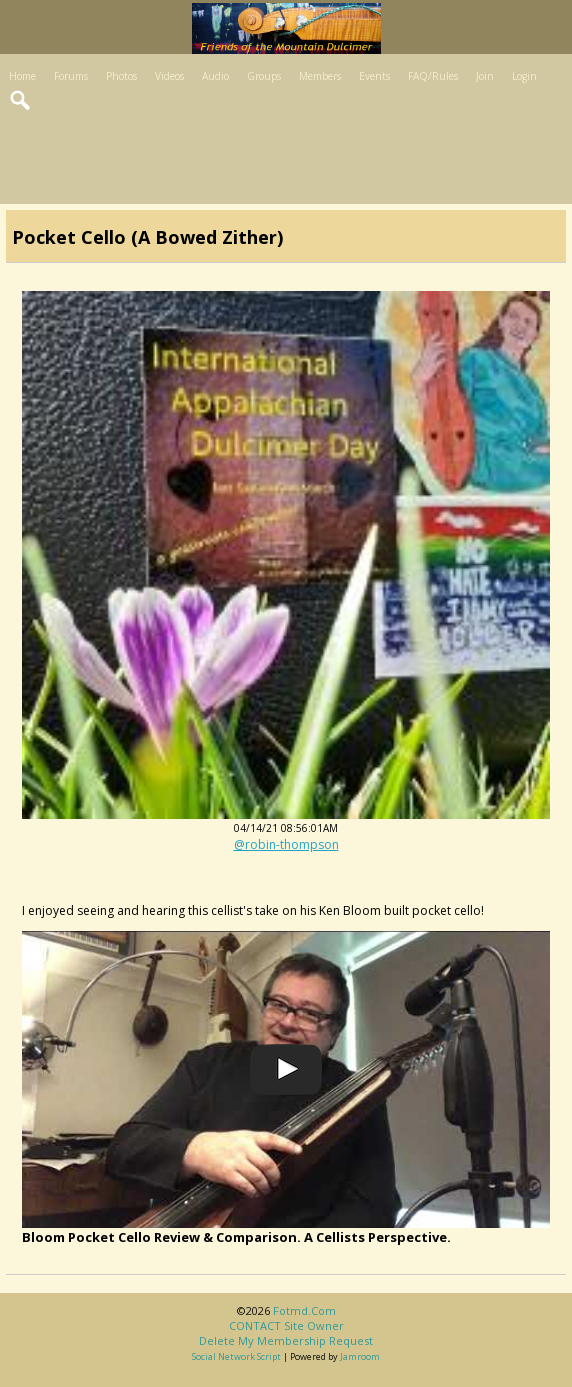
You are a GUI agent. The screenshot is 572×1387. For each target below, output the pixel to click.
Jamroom (360, 1356)
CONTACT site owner (286, 1325)
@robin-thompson (286, 844)
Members (320, 76)
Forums (71, 76)
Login (524, 76)
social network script (236, 1356)
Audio (215, 76)
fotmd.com (304, 1310)
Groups (264, 76)
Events (374, 76)
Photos (121, 76)
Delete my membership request (286, 1340)
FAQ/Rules (433, 76)
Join (485, 76)
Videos (169, 76)
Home (22, 76)
